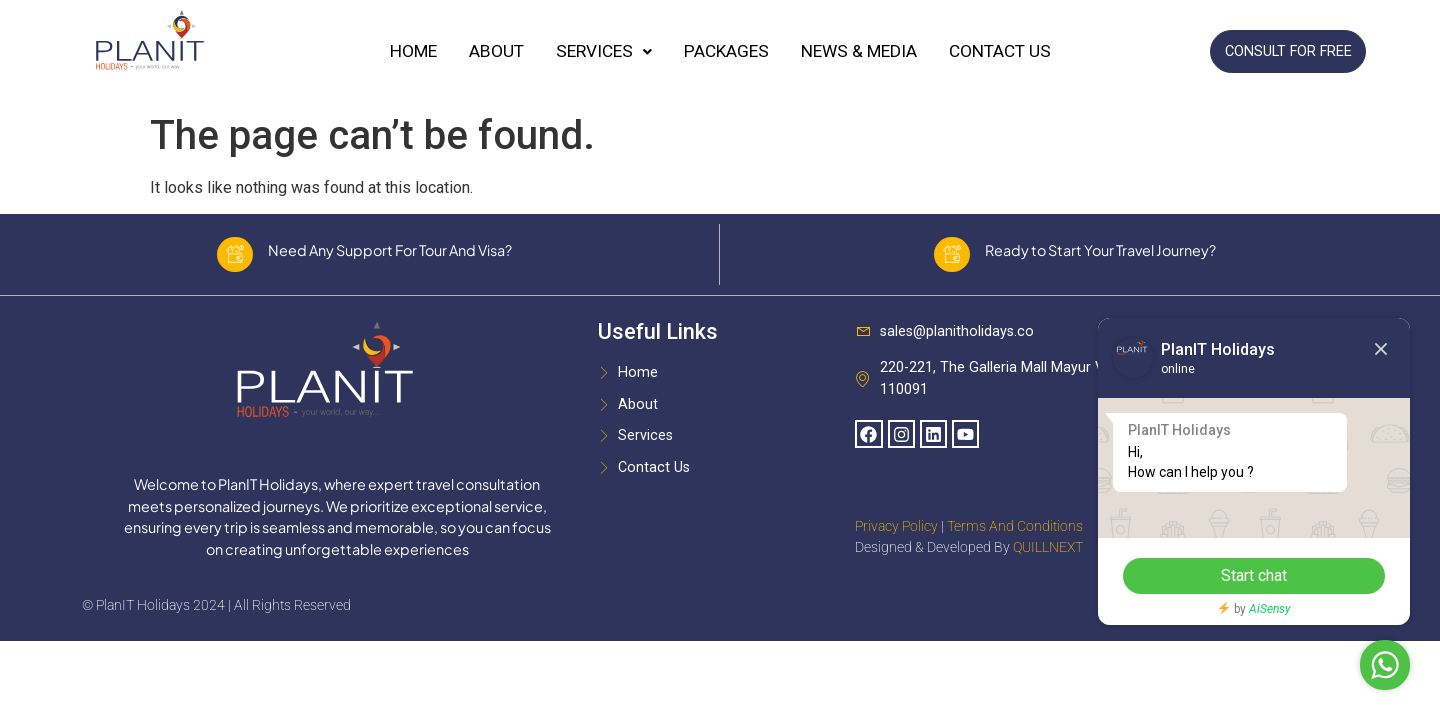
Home (413, 51)
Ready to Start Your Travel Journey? (1107, 254)
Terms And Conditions (1015, 535)
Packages (726, 51)
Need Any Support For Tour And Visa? (397, 254)
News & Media (859, 51)
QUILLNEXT (1048, 556)
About (496, 51)
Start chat (1235, 575)
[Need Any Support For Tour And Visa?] (235, 259)
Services (604, 51)
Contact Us (1000, 51)
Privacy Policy (896, 535)
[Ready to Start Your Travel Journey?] (952, 259)
